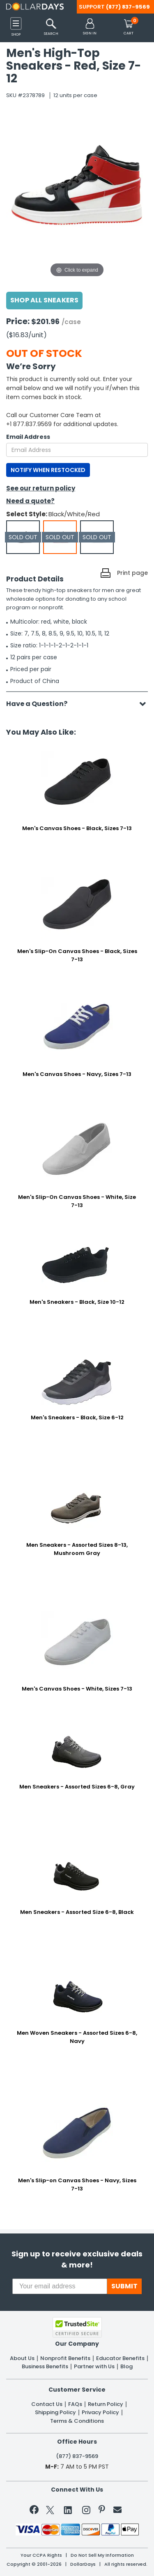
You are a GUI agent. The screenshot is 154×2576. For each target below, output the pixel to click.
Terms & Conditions (77, 2421)
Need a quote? (30, 501)
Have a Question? (41, 703)
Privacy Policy (100, 2412)
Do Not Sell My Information (102, 2555)
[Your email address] (59, 2286)
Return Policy (105, 2404)
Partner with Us (94, 2366)
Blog (126, 2366)
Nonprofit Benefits (65, 2358)
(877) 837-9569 (128, 7)
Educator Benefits (120, 2358)
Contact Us (46, 2404)
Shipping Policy (55, 2412)
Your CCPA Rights (41, 2555)
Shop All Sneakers (44, 300)
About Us (22, 2358)
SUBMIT (124, 2286)
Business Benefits (45, 2366)
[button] (90, 27)
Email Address (28, 437)
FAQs (75, 2404)
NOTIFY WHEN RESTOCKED (48, 470)
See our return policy (40, 488)
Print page (132, 573)
